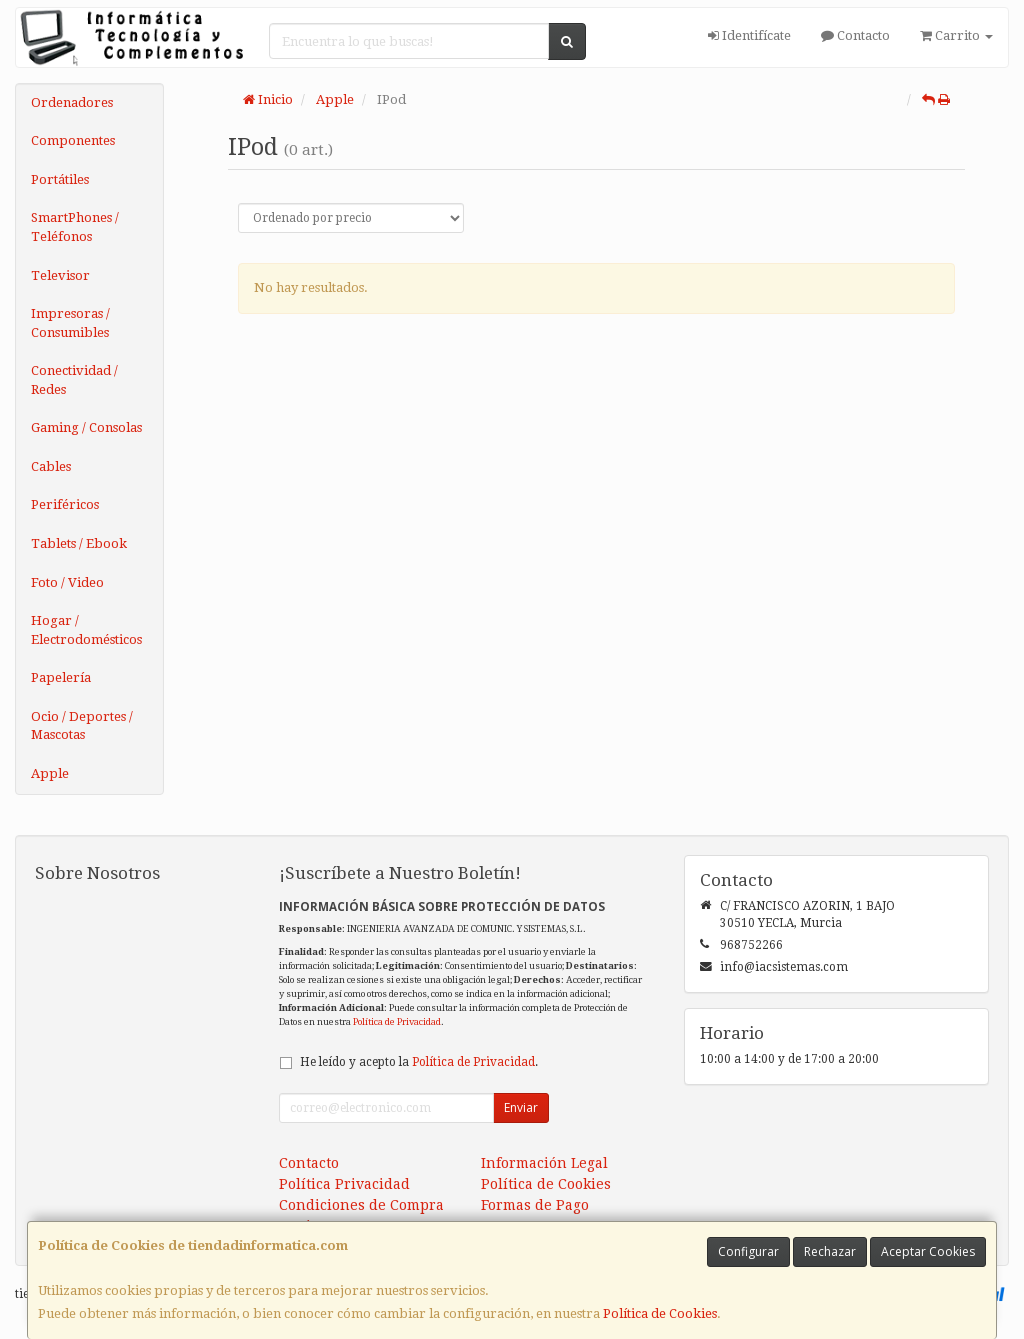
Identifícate (749, 35)
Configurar (748, 1251)
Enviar (521, 1107)
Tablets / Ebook (79, 543)
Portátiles (60, 179)
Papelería (61, 677)
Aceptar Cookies (928, 1251)
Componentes (73, 140)
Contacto (855, 35)
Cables (51, 466)
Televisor (60, 275)
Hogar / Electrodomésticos (86, 630)
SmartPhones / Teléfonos (75, 227)
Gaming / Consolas (86, 427)
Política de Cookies (660, 1313)
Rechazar (830, 1251)
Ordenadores (72, 102)
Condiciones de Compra (361, 1205)
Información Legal (544, 1163)
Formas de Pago (535, 1205)
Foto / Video (67, 582)
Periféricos (65, 504)
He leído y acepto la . (419, 1062)
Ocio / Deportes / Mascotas (82, 726)
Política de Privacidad (397, 1021)
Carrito (956, 35)
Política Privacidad (344, 1184)
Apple (50, 773)
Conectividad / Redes (74, 380)
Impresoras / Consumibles (70, 323)
